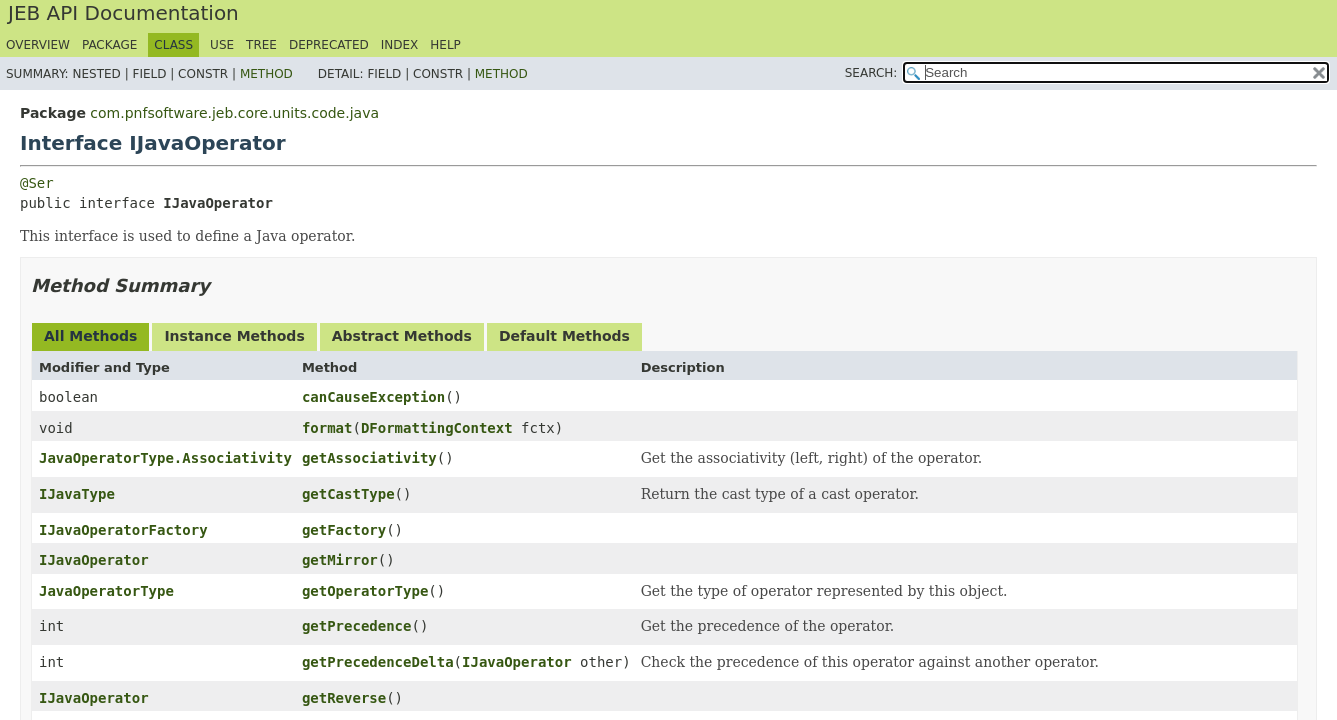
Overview (38, 45)
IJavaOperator (94, 560)
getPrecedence (357, 626)
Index (400, 45)
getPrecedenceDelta (378, 662)
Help (445, 45)
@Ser (37, 183)
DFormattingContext (437, 428)
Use (222, 45)
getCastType (348, 494)
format (327, 428)
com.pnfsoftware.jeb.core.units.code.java (234, 113)
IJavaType (77, 494)
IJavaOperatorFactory (123, 530)
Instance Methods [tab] (234, 336)
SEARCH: (871, 73)
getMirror (340, 560)
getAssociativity (369, 458)
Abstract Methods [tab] (402, 336)
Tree (261, 45)
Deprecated (329, 45)
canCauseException (373, 397)
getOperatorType (365, 591)
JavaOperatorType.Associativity (165, 458)
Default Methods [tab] (564, 336)
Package (109, 45)
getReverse (344, 698)
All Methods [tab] (90, 336)
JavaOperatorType (106, 591)
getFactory (344, 530)
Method (266, 74)
